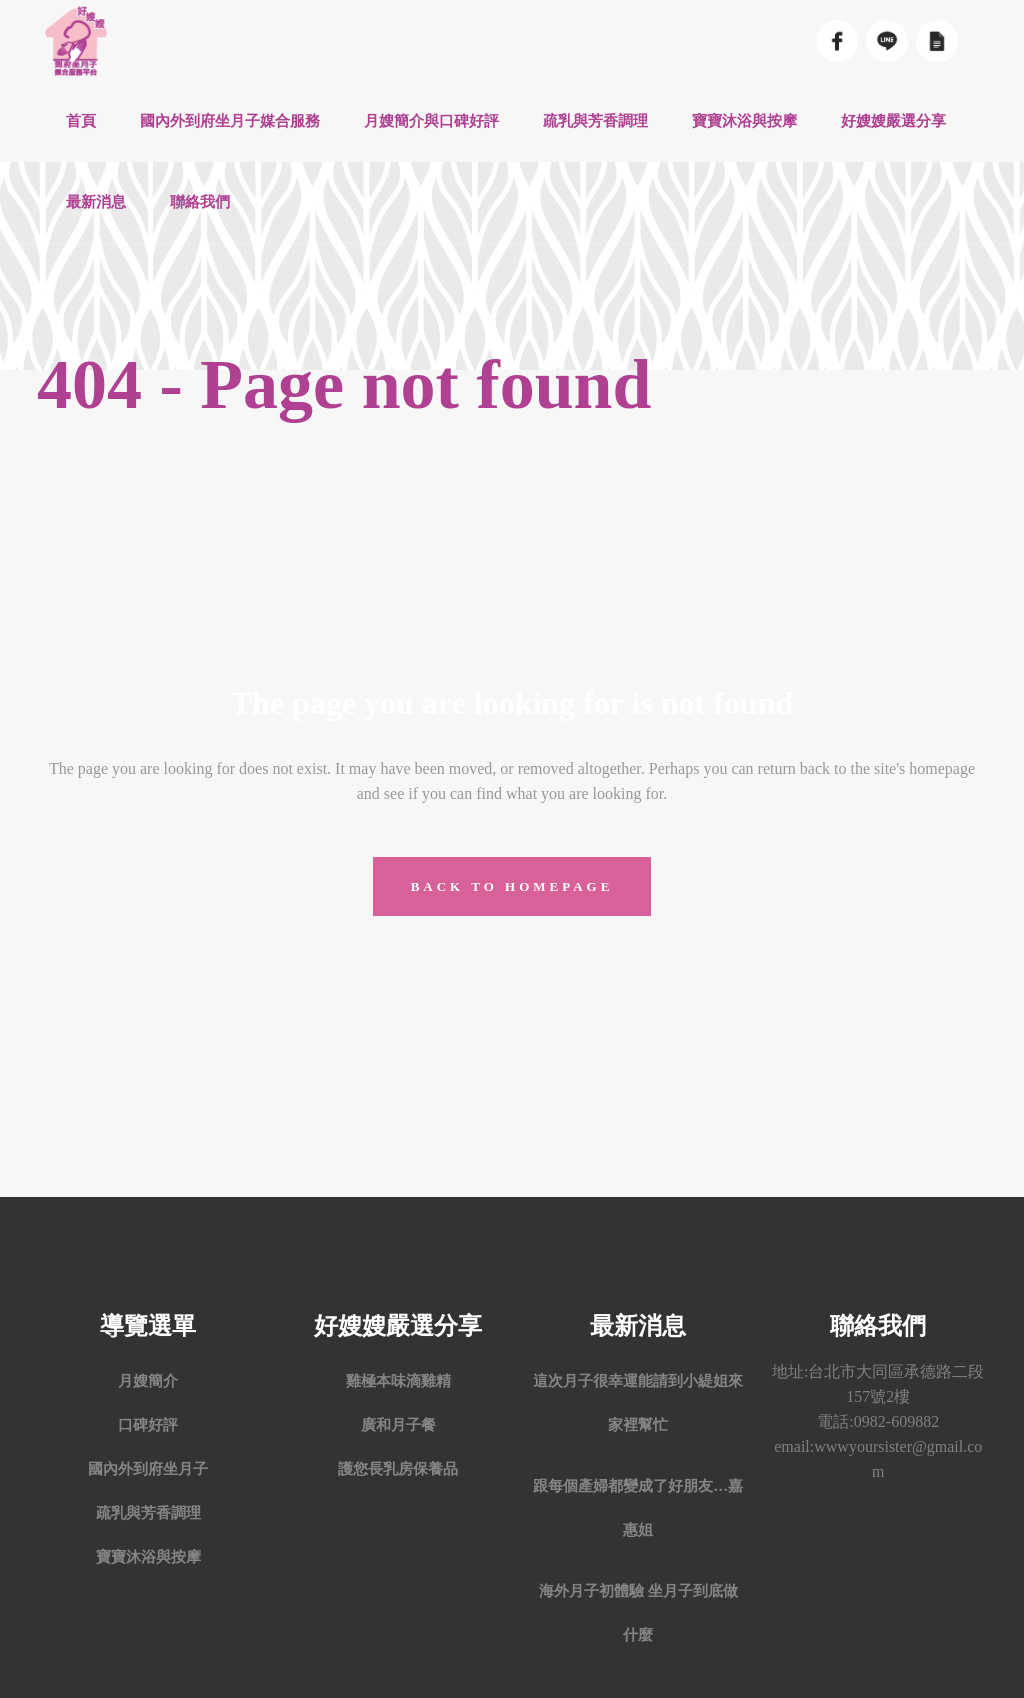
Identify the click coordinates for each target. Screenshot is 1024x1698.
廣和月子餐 (398, 1425)
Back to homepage (512, 886)
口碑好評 (148, 1425)
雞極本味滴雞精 (398, 1381)
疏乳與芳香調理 (148, 1513)
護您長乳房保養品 (398, 1469)
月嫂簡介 (148, 1381)
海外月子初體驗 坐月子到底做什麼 (638, 1613)
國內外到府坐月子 (148, 1469)
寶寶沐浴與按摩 (148, 1557)
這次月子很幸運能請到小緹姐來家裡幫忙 (638, 1403)
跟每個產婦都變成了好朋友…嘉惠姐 (638, 1508)
